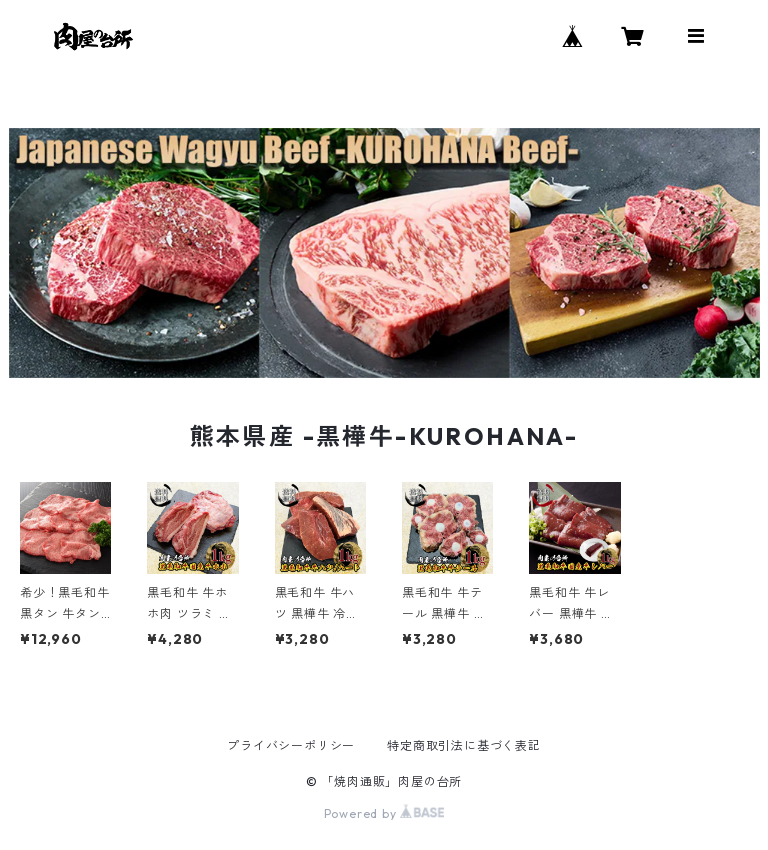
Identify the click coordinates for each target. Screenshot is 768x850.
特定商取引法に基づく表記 (464, 745)
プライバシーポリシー (291, 745)
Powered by (384, 813)
